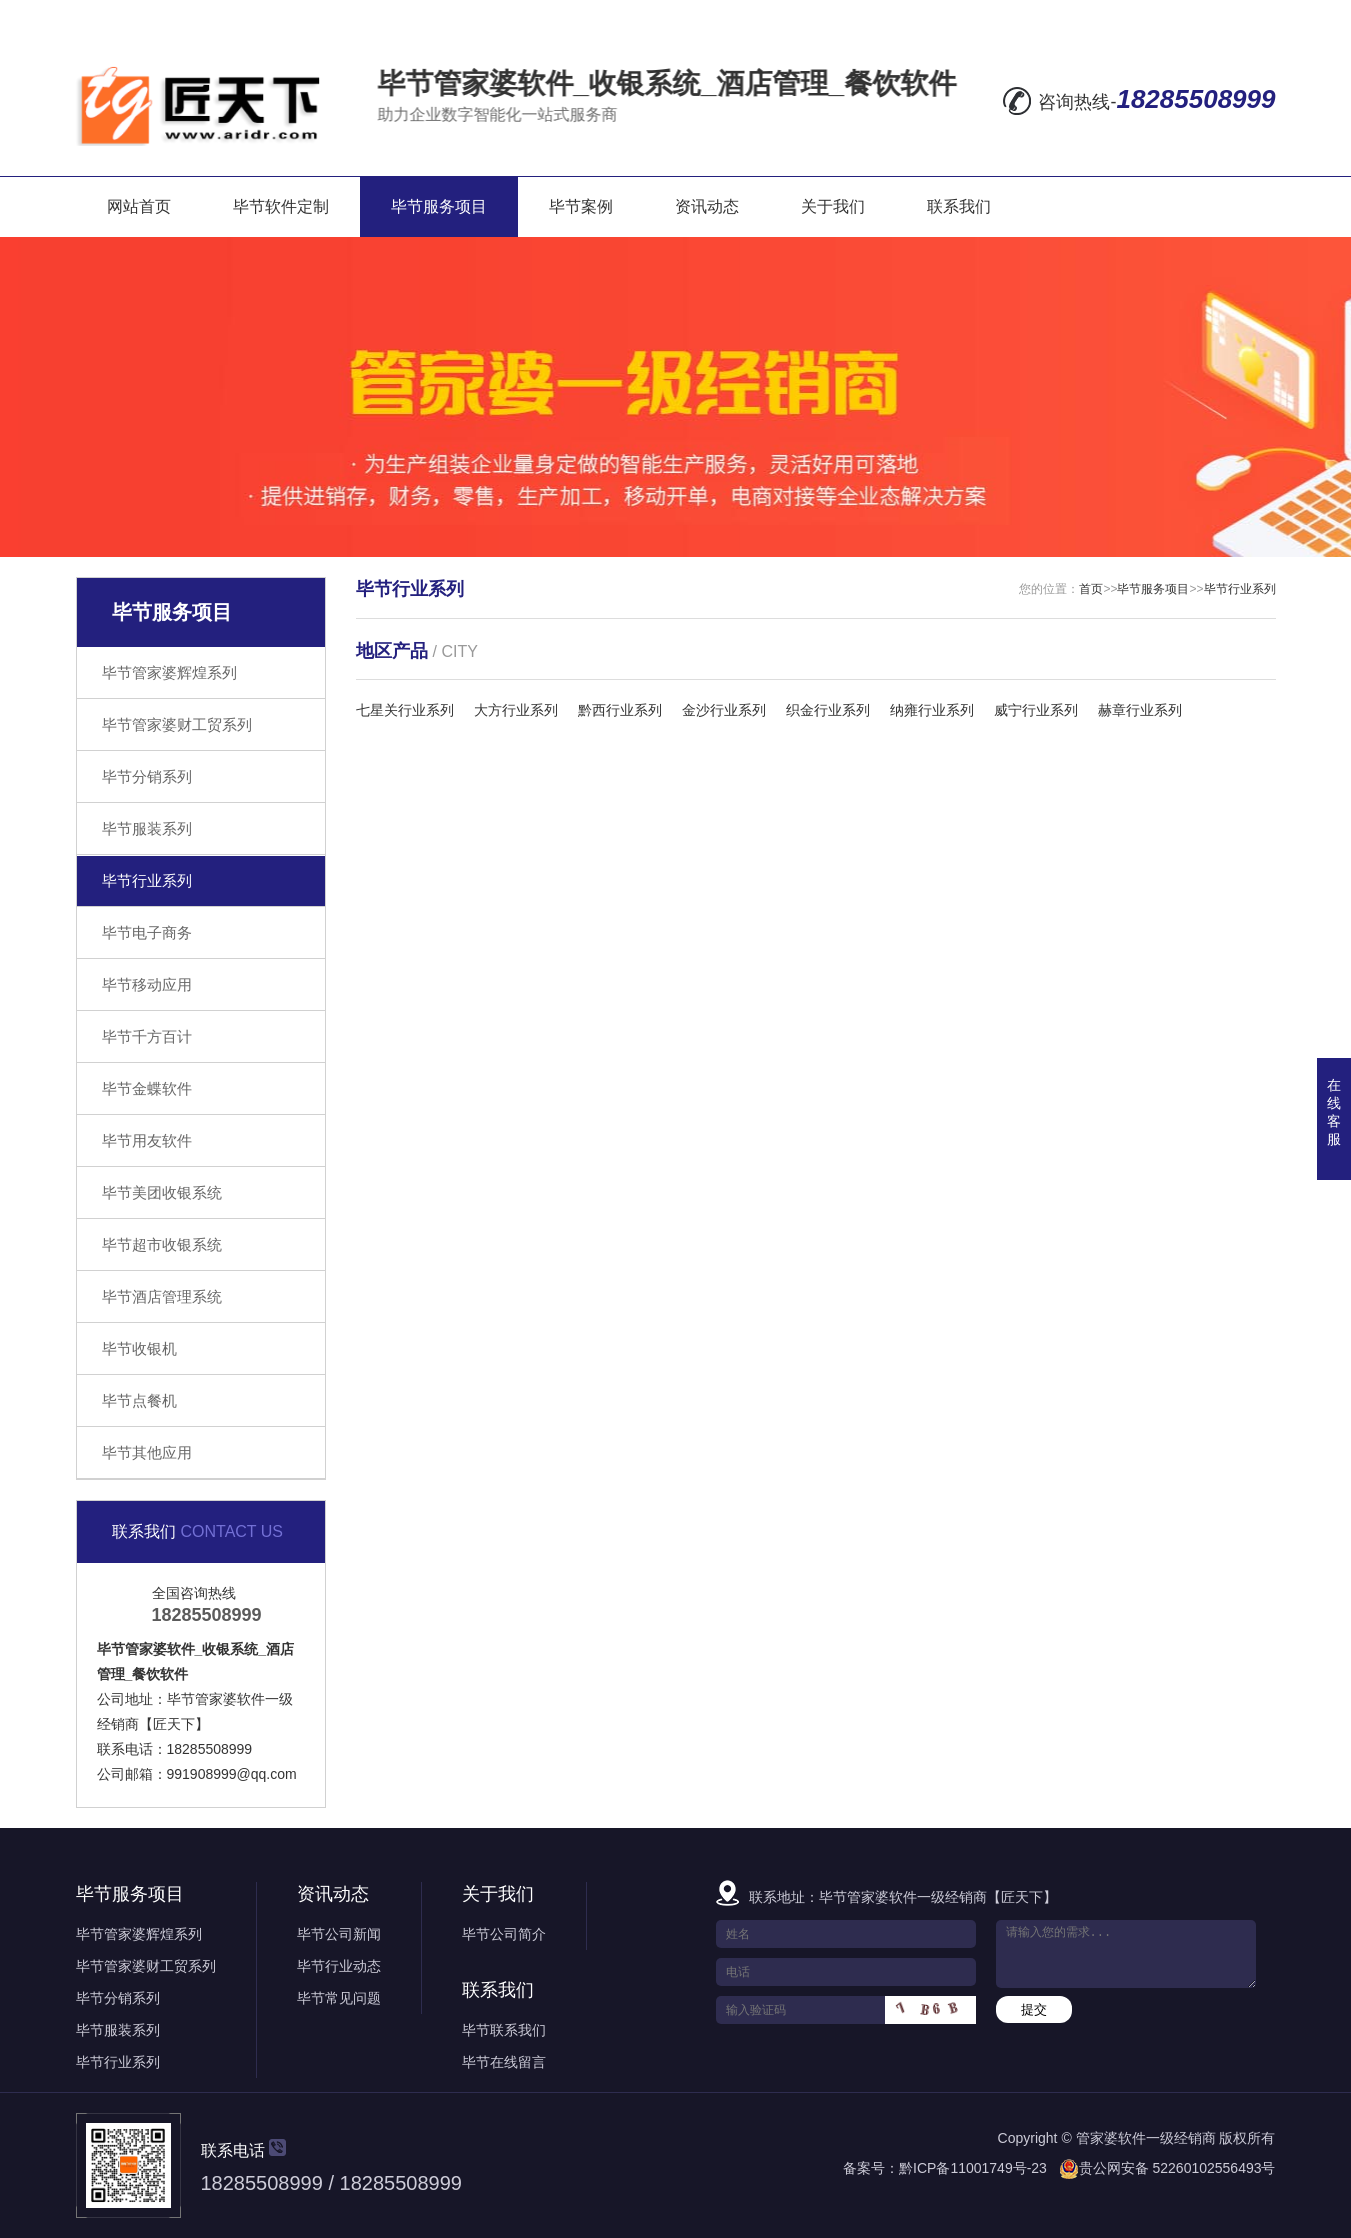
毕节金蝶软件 (147, 1088)
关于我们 (833, 206)
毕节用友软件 (147, 1140)
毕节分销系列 (147, 776)
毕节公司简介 (504, 1934)
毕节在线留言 (504, 2062)
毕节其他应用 (147, 1452)
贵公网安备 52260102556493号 (1177, 2168)
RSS (1202, 16)
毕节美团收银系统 (162, 1192)
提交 (1034, 2009)
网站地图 (1124, 16)
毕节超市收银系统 (162, 1244)
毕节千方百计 (147, 1036)
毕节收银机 (139, 1348)
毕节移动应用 (147, 984)
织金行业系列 (828, 710)
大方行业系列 (516, 710)
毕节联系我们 (504, 2030)
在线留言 (1032, 16)
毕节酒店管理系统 (162, 1296)
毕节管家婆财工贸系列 (177, 724)
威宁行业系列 (1036, 710)
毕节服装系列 (147, 828)
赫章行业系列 (1140, 710)
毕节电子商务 (147, 932)
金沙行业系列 (724, 710)
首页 (1091, 589)
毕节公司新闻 (339, 1934)
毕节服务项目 (439, 206)
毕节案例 (581, 206)
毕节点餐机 (139, 1400)
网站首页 (139, 206)
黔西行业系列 (620, 710)
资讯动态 (707, 206)
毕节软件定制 (281, 206)
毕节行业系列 (147, 880)
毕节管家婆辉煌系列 (169, 672)
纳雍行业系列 (932, 710)
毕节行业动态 (339, 1966)
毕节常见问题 (339, 1998)
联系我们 (959, 206)
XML (1256, 16)
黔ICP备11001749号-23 (973, 2168)
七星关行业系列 (405, 710)
